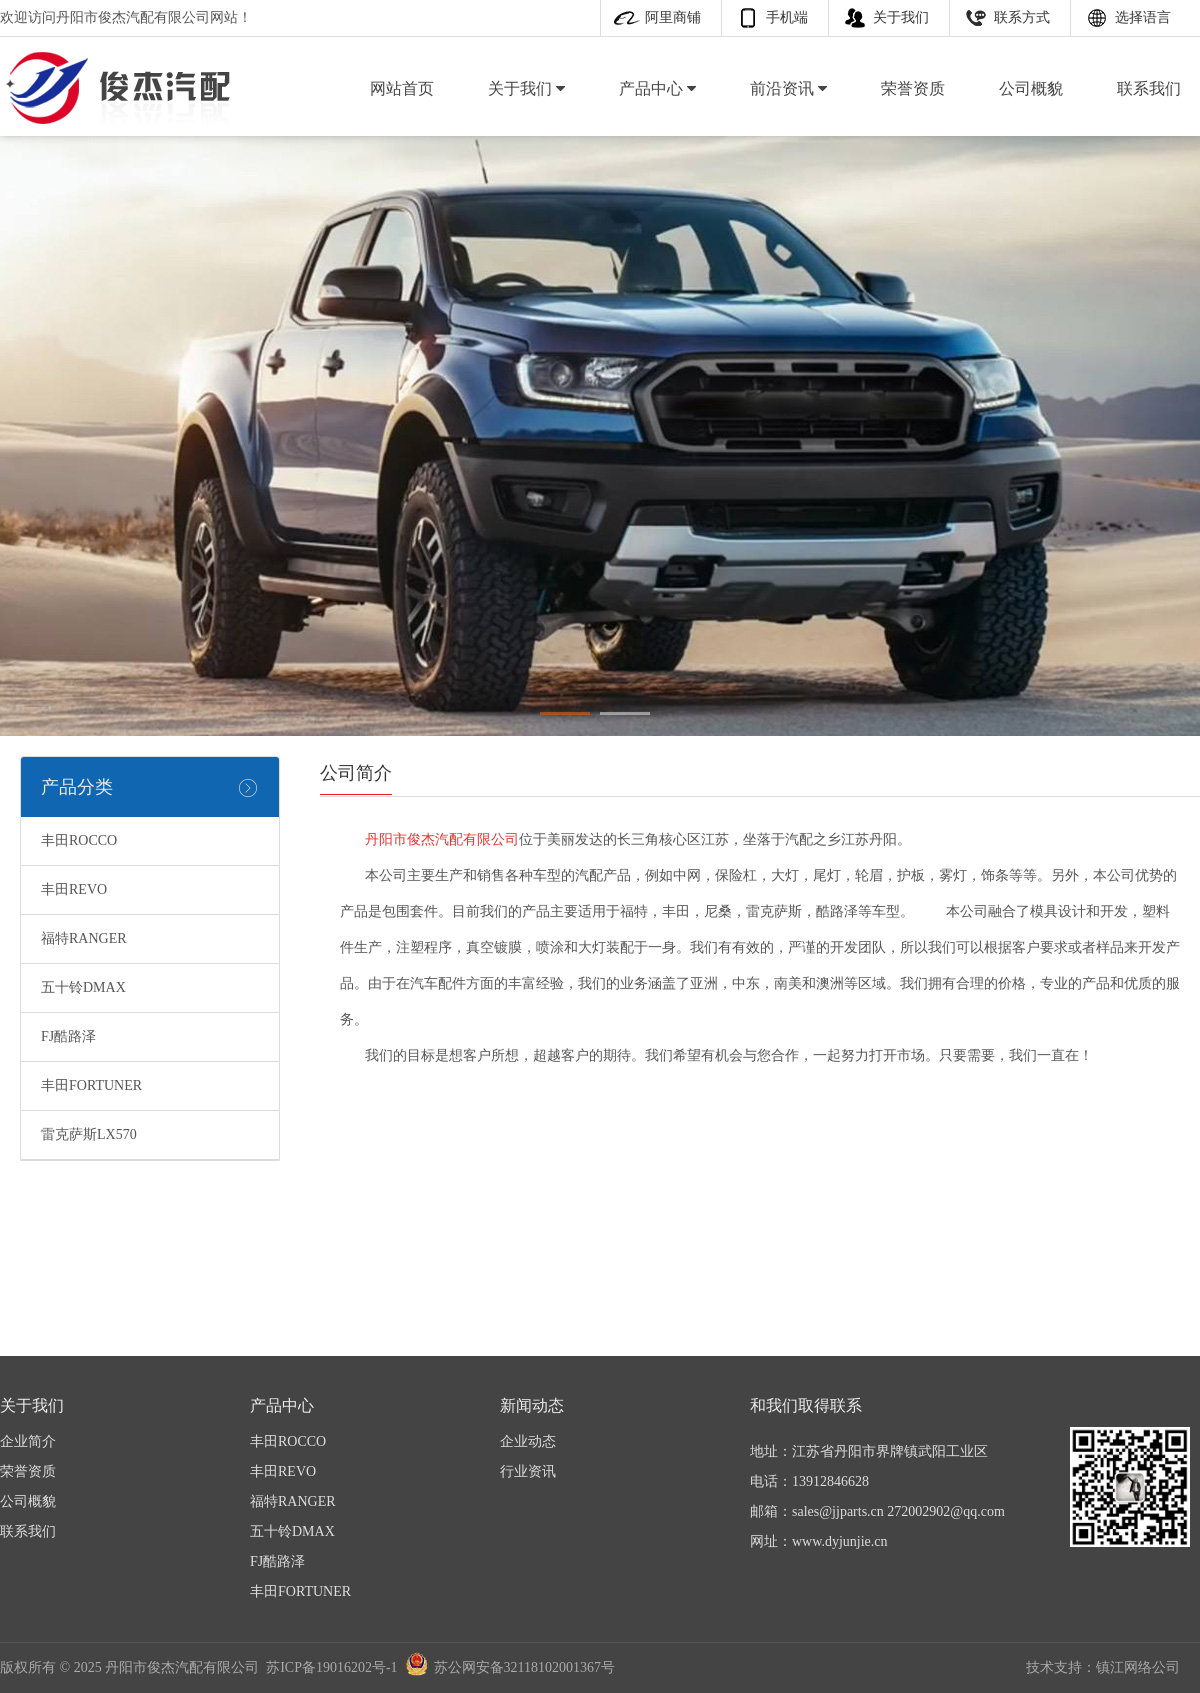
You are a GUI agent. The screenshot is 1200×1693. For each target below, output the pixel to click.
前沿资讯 (788, 88)
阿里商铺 (673, 17)
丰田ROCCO (79, 840)
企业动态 (528, 1441)
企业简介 (28, 1441)
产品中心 (657, 88)
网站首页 (402, 88)
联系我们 (1149, 88)
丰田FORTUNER (91, 1085)
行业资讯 (528, 1471)
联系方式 (1022, 17)
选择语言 (1143, 17)
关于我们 (901, 17)
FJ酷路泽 (68, 1036)
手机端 (787, 17)
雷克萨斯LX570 (89, 1134)
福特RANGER (84, 938)
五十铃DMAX (83, 987)
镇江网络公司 (1138, 1667)
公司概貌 (1031, 88)
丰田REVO (74, 889)
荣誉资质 (913, 88)
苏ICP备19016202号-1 (331, 1667)
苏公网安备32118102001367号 (524, 1667)
